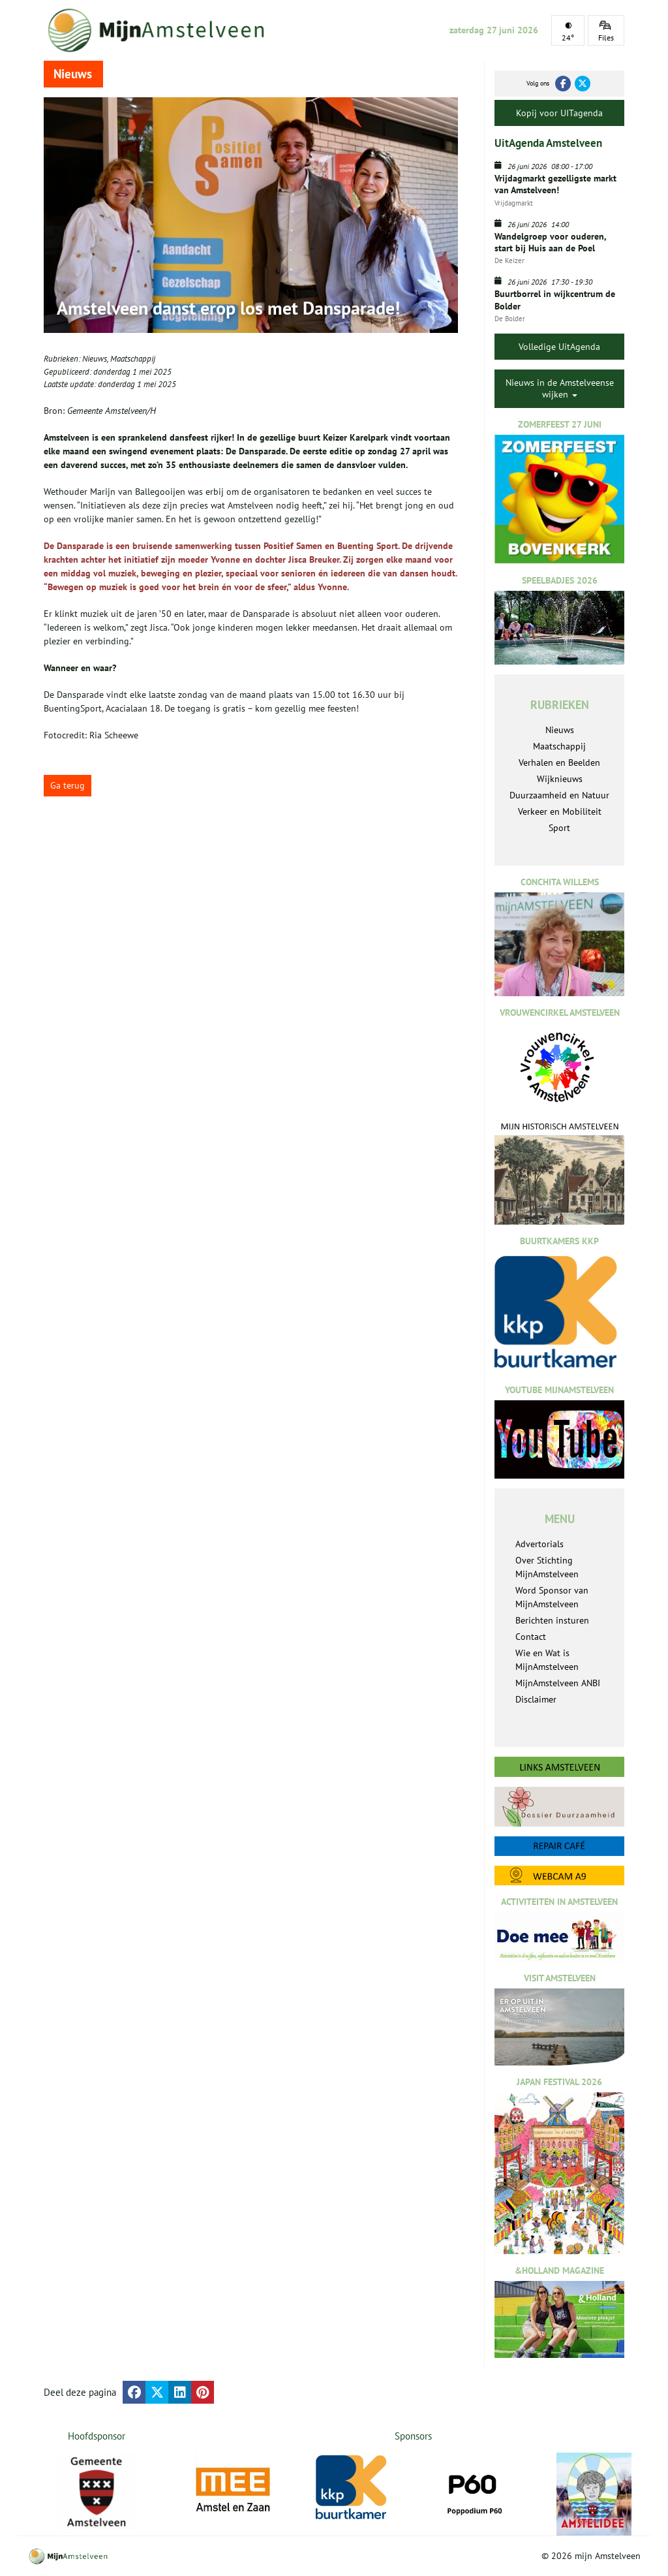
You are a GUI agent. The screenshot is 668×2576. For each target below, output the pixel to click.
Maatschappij (132, 358)
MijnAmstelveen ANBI (557, 1683)
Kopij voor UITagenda (559, 113)
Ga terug (67, 785)
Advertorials (539, 1544)
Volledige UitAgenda (559, 347)
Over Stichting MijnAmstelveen (547, 1567)
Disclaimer (535, 1699)
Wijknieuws (560, 779)
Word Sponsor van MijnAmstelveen (551, 1597)
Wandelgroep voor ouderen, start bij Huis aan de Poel (550, 242)
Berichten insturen (552, 1620)
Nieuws (94, 358)
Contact (530, 1636)
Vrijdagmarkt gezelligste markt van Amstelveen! (555, 184)
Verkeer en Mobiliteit (559, 811)
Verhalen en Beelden (559, 762)
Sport (559, 828)
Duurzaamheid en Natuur (559, 795)
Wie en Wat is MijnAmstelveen (547, 1660)
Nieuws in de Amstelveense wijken (560, 388)
